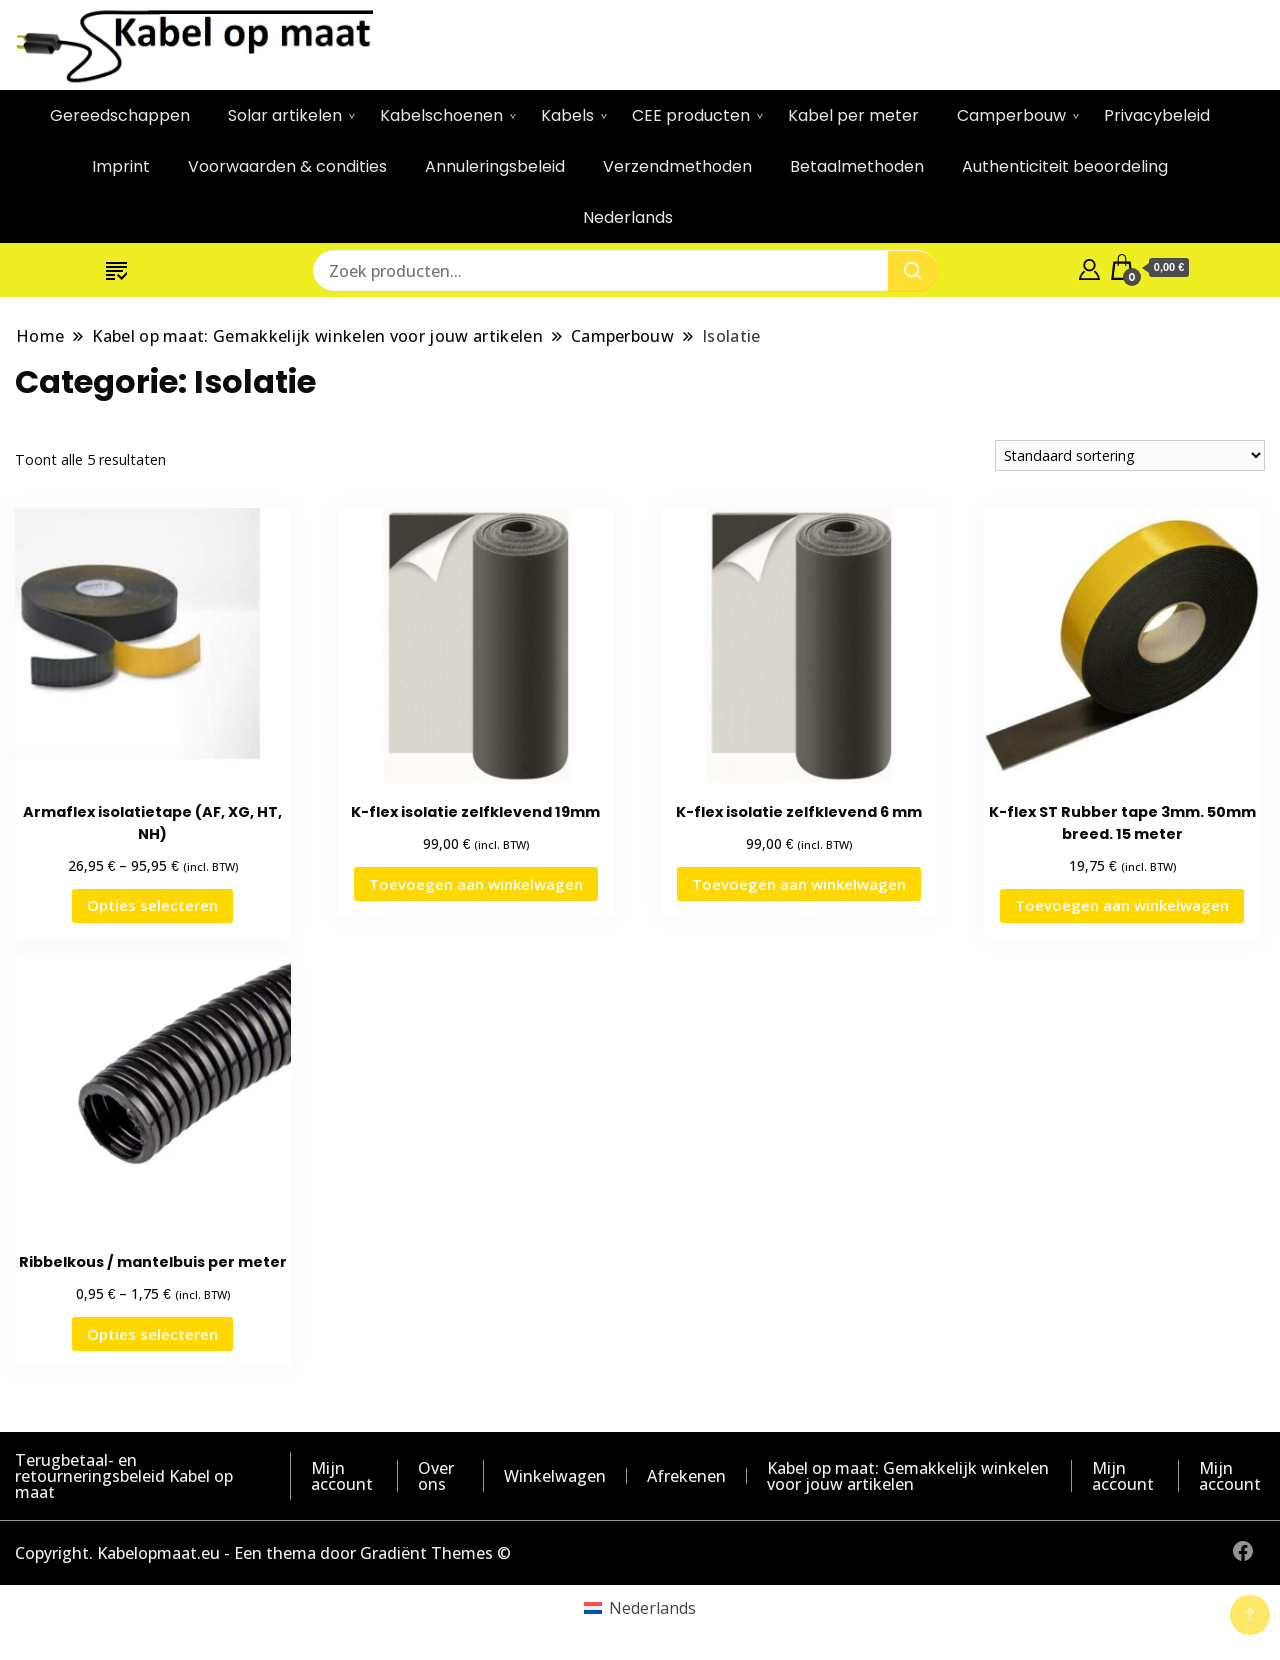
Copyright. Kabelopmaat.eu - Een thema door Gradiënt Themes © (263, 1553)
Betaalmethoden (857, 166)
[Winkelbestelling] (1130, 455)
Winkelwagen (555, 1476)
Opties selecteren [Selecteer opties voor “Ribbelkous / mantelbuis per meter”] (152, 1334)
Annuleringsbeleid (495, 166)
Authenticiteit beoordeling (1065, 166)
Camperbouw (1011, 115)
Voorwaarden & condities (287, 166)
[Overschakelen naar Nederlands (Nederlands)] (639, 1607)
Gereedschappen (120, 115)
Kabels (567, 115)
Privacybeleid (1157, 115)
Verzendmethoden (677, 166)
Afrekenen (686, 1476)
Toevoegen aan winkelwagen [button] (476, 884)
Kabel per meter (853, 115)
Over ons (436, 1476)
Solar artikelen (285, 115)
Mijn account (342, 1476)
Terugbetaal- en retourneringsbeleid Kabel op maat (124, 1476)
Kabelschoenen (441, 115)
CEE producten (691, 115)
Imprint (121, 166)
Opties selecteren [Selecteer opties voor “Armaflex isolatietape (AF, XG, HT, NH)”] (152, 905)
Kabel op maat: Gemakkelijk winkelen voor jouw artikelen (908, 1476)
